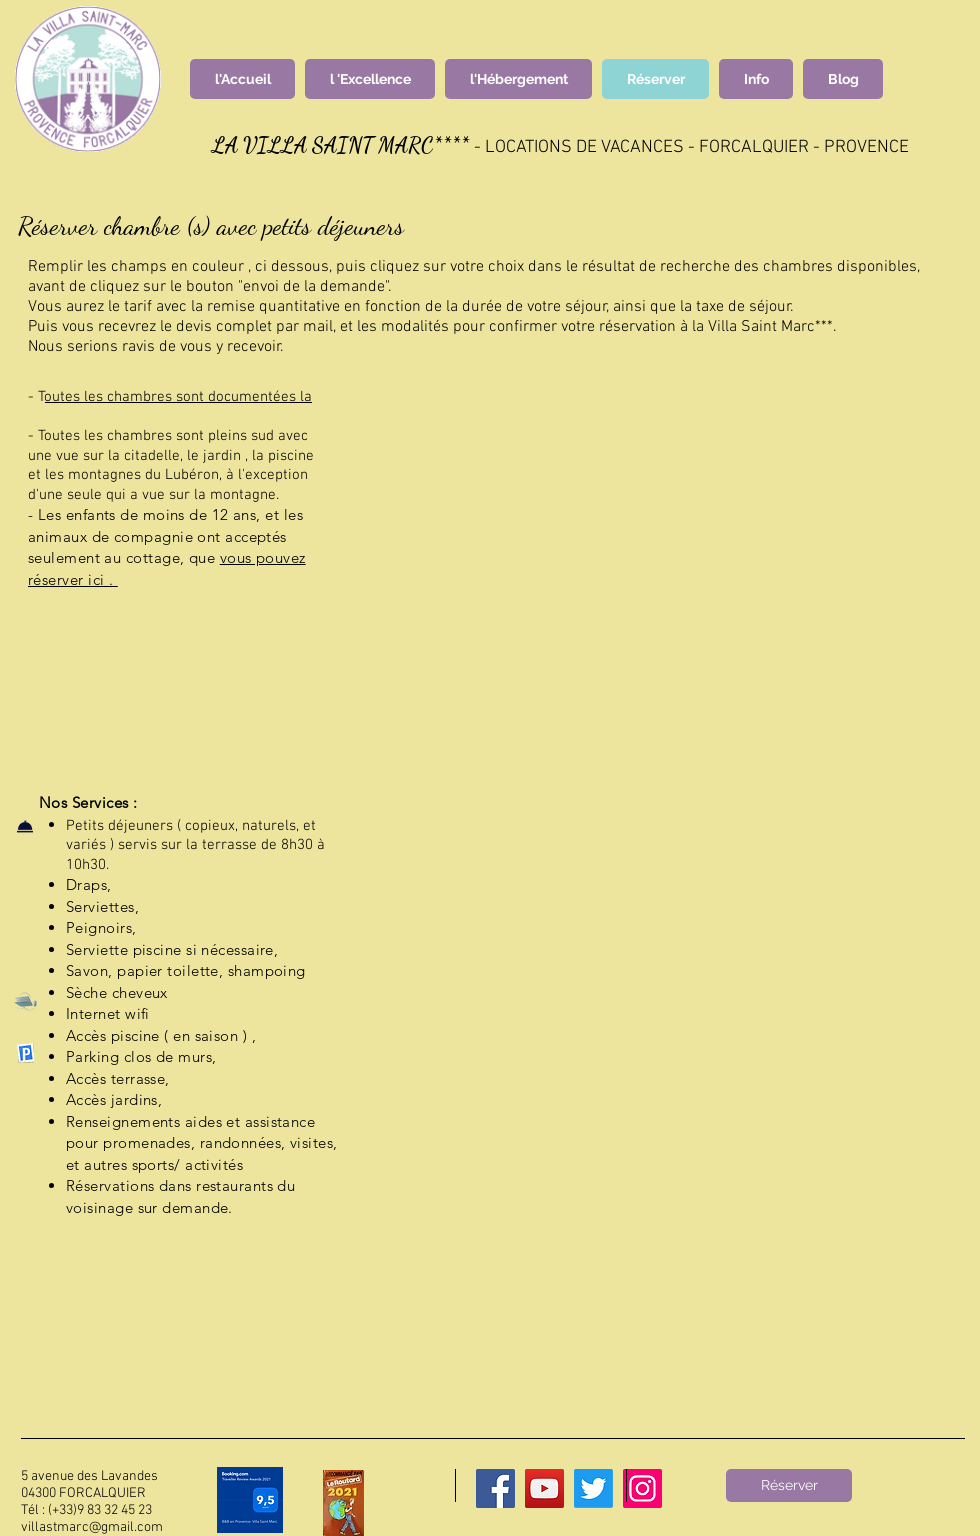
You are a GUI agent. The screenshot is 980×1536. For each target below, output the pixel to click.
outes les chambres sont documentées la (178, 397)
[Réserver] (789, 1485)
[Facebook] (495, 1488)
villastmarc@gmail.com (92, 1527)
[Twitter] (593, 1488)
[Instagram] (642, 1488)
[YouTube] (544, 1488)
